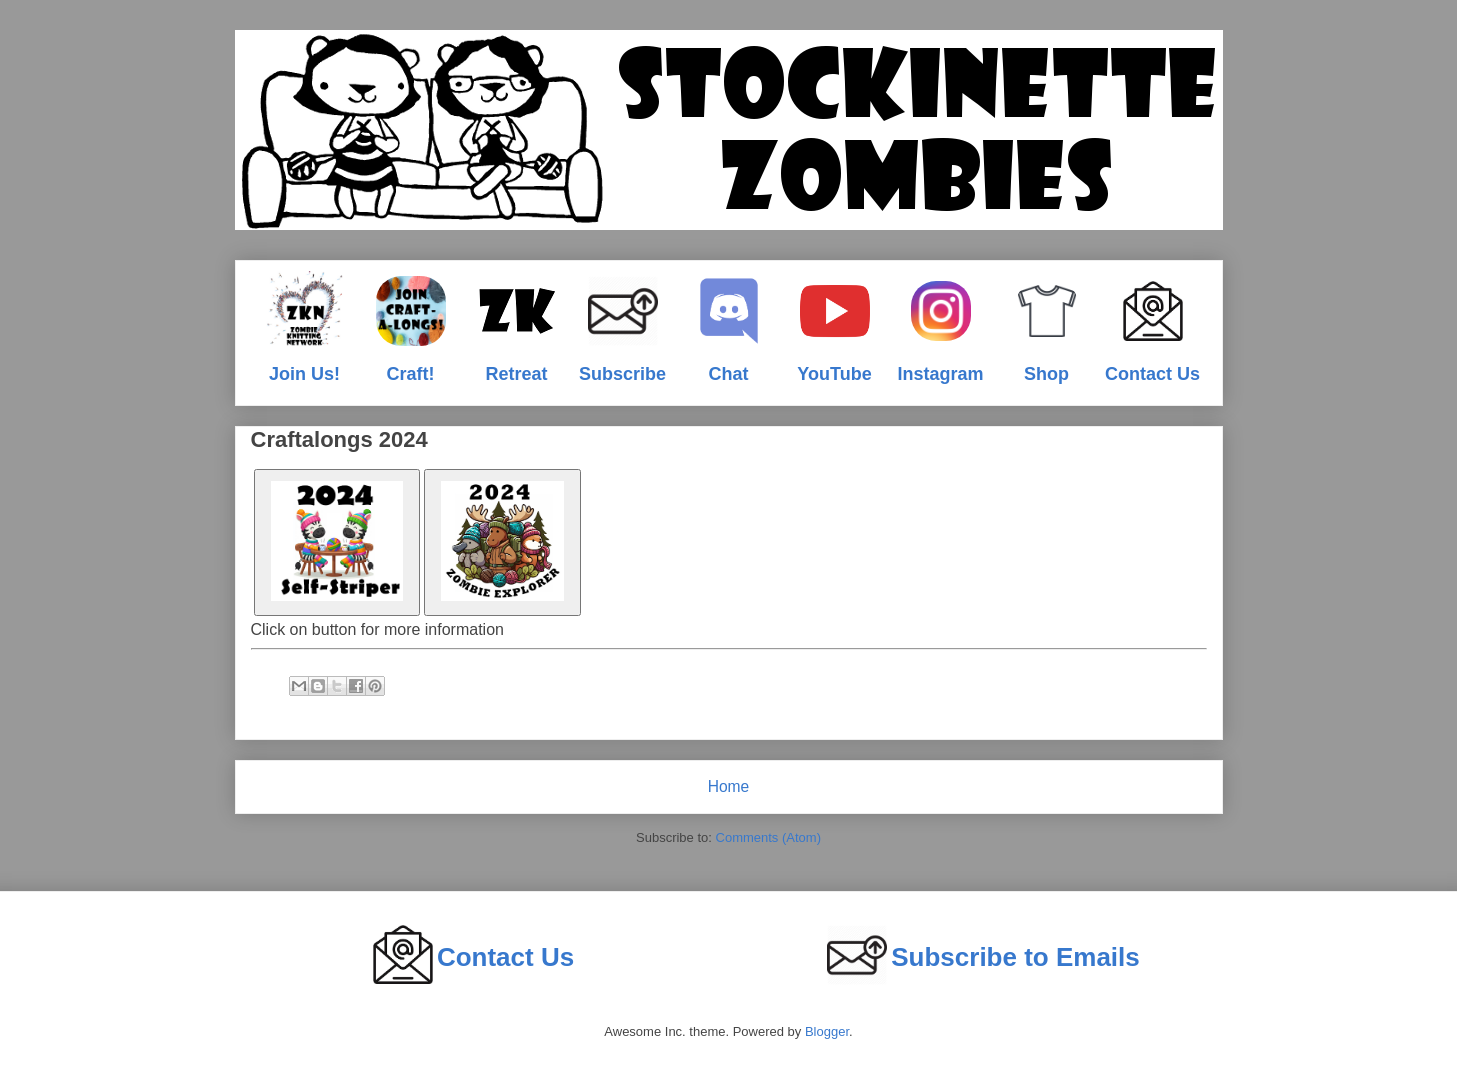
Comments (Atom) (768, 837)
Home (729, 786)
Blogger (827, 1031)
